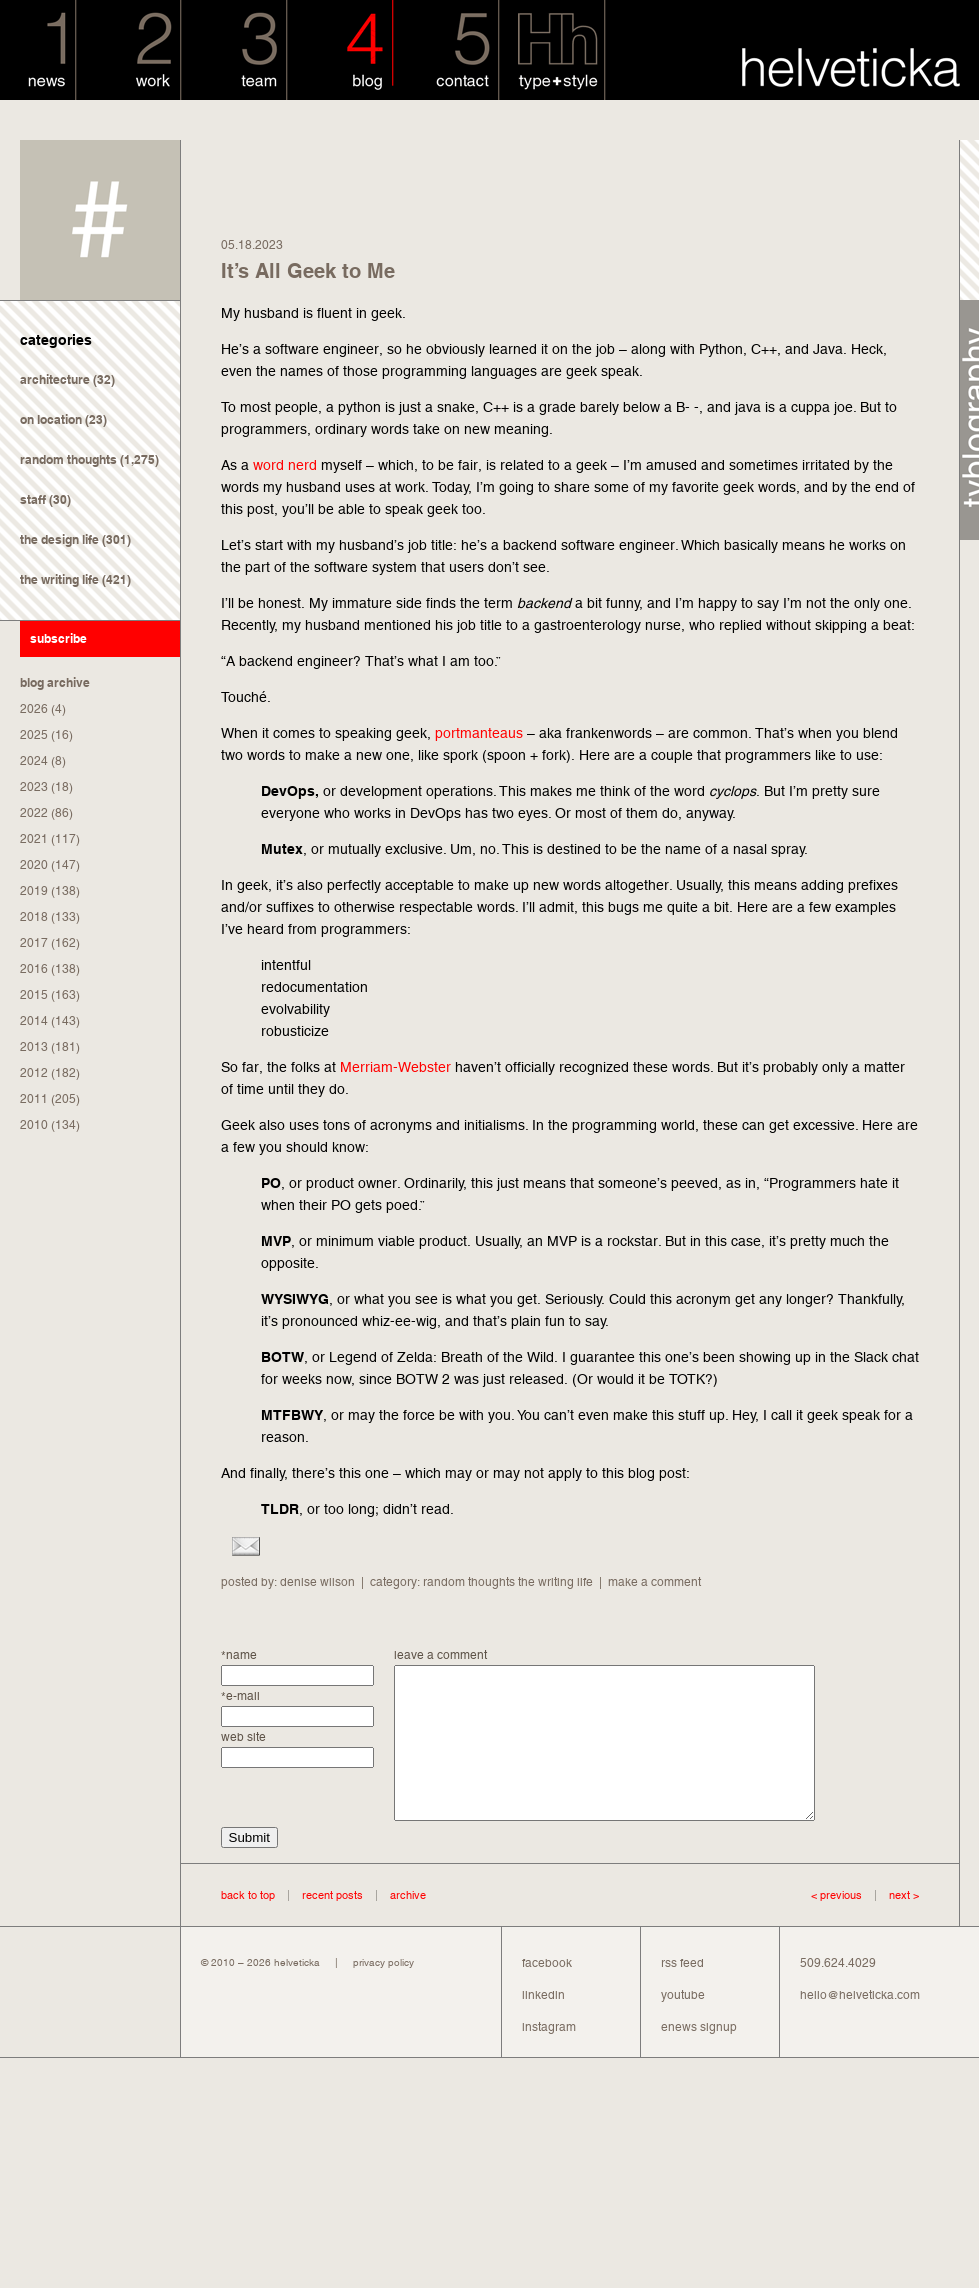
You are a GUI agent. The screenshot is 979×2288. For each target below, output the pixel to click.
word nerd (285, 465)
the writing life (59, 579)
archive (408, 1925)
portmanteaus (479, 733)
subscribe (58, 638)
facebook (547, 1993)
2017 (34, 943)
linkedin (543, 2025)
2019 (34, 891)
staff (33, 499)
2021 (34, 839)
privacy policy (383, 1992)
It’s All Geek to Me (308, 271)
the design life (59, 539)
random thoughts (68, 459)
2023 (34, 787)
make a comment (654, 1582)
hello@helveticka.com (860, 2025)
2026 (34, 709)
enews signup (699, 2057)
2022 (34, 813)
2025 (34, 735)
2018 (34, 917)
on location (51, 419)
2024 (34, 761)
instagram (549, 2057)
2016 (34, 969)
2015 (34, 995)
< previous (836, 1925)
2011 (34, 1099)
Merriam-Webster (395, 1067)
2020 (34, 865)
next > (890, 1925)
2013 (34, 1047)
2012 (34, 1073)
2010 (34, 1125)
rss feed (682, 1993)
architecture (55, 379)
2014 (34, 1021)
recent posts (332, 1925)
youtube (683, 2025)
